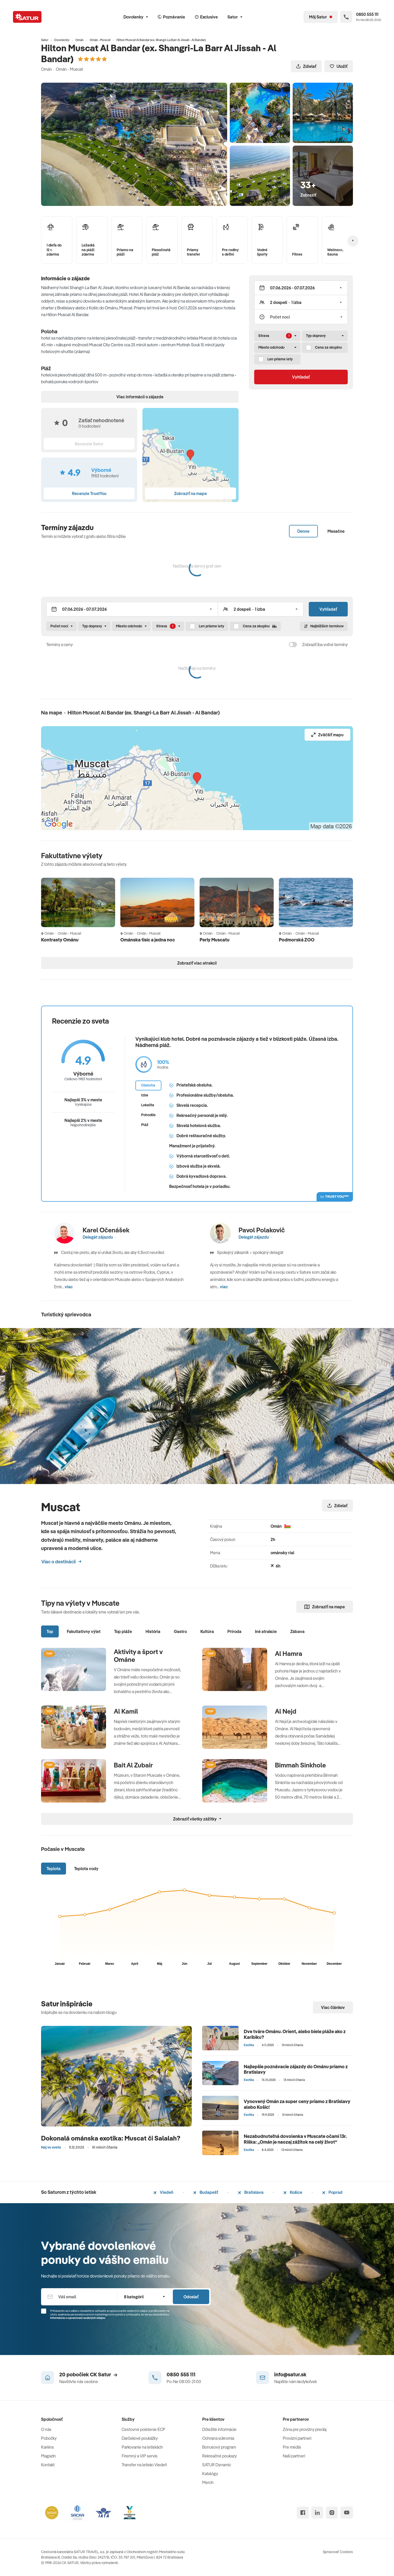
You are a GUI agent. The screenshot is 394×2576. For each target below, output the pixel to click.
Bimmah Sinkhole (300, 1765)
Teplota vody (86, 1868)
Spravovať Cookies (338, 2551)
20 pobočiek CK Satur (88, 2374)
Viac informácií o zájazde (139, 396)
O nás (46, 2429)
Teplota (54, 1868)
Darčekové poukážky (140, 2438)
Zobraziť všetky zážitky (197, 1819)
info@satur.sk (290, 2374)
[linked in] (317, 2513)
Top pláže (123, 1631)
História (153, 1631)
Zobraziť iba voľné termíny (325, 644)
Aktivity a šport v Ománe (138, 1655)
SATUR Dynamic (216, 2464)
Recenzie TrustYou (89, 493)
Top (50, 1631)
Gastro (180, 1631)
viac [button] (69, 1286)
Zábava (297, 1631)
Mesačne (336, 531)
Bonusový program (219, 2447)
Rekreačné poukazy (219, 2455)
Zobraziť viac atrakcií (197, 963)
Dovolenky (135, 16)
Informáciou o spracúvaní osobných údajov (77, 2318)
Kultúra (207, 1631)
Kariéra (47, 2447)
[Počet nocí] (301, 317)
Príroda (234, 1631)
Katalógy (210, 2473)
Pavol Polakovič (262, 1230)
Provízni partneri (297, 2438)
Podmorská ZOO (296, 940)
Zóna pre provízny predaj (304, 2429)
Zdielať (306, 66)
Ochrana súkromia (218, 2438)
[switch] (293, 644)
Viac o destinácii (61, 1562)
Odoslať (191, 2296)
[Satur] (27, 17)
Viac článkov (333, 2007)
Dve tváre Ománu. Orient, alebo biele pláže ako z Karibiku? (295, 2034)
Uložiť (338, 66)
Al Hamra (288, 1653)
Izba (144, 1095)
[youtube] (346, 2513)
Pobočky (49, 2438)
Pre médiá (292, 2447)
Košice (292, 2192)
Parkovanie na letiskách (142, 2447)
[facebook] (303, 2513)
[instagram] (332, 2513)
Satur (234, 16)
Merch (208, 2482)
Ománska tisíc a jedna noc (147, 940)
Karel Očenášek (106, 1230)
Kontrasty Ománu (59, 940)
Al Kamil (126, 1711)
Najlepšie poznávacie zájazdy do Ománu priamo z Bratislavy (296, 2069)
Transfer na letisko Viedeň (144, 2464)
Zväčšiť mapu (327, 734)
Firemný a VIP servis (139, 2455)
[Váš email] (79, 2296)
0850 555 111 (181, 2374)
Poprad (332, 2192)
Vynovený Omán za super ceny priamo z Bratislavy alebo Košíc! (297, 2104)
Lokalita (147, 1105)
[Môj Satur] (321, 17)
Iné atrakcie (266, 1631)
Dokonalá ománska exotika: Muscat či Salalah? (110, 2138)
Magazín (48, 2455)
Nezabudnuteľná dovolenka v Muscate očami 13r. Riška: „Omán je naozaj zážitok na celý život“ (295, 2139)
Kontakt (48, 2464)
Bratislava (251, 2192)
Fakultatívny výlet (84, 1631)
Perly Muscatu (214, 940)
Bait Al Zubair (133, 1765)
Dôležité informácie (219, 2429)
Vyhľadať (301, 377)
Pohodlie (148, 1115)
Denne (303, 531)
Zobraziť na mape (324, 1606)
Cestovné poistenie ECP (143, 2429)
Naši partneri (294, 2455)
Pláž (144, 1124)
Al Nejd (285, 1711)
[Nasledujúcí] (353, 240)
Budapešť (205, 2192)
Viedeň (163, 2192)
